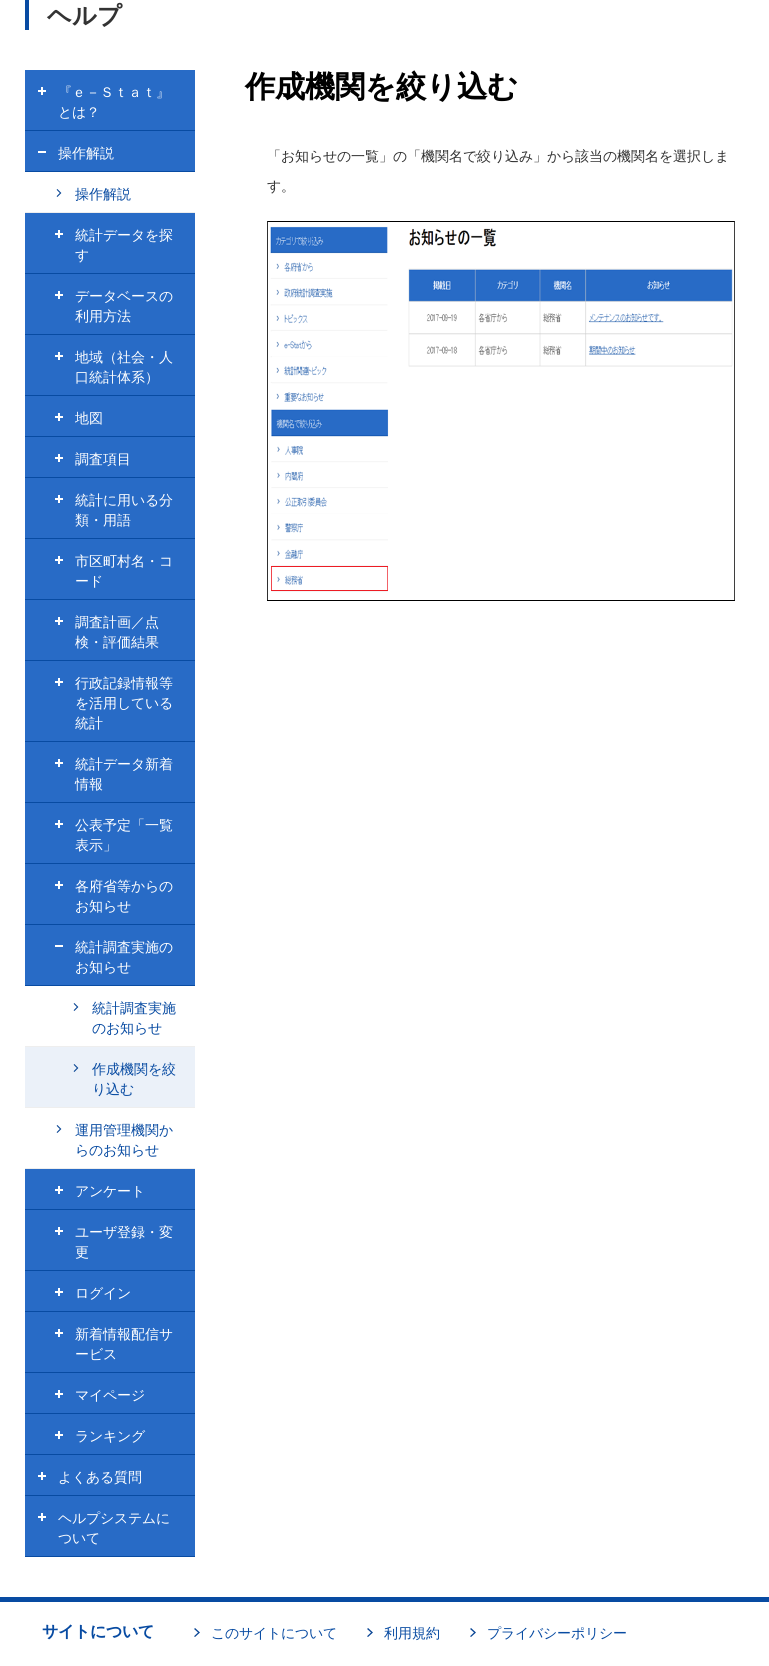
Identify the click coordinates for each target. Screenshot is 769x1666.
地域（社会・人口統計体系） (124, 367)
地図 (89, 418)
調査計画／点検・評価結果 (117, 632)
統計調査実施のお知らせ (124, 957)
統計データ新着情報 (124, 774)
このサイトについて (274, 1633)
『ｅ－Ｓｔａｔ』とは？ (114, 102)
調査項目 (103, 459)
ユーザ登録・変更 (124, 1242)
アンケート (110, 1191)
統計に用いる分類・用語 (124, 510)
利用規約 (412, 1633)
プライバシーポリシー (557, 1633)
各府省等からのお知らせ (124, 896)
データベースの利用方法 (124, 306)
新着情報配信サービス (124, 1344)
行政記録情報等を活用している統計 (124, 703)
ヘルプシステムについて (114, 1528)
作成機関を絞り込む (134, 1079)
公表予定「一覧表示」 (124, 835)
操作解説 (86, 153)
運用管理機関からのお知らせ (124, 1140)
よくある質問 (100, 1477)
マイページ (110, 1395)
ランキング (110, 1436)
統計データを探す (124, 245)
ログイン (103, 1293)
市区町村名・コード (124, 571)
